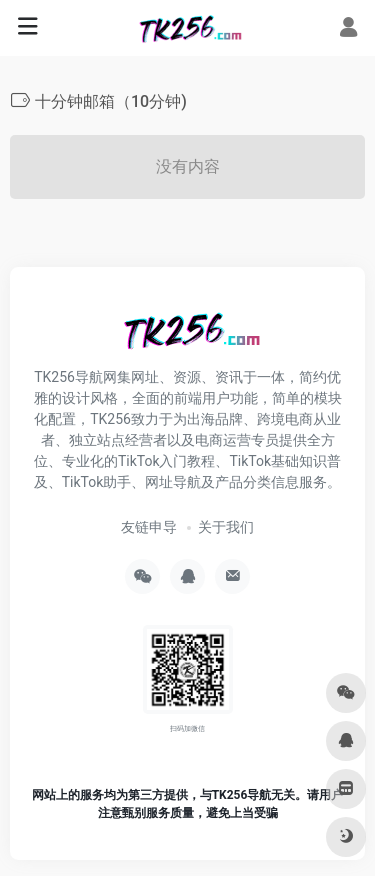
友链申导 (149, 527)
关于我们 (226, 527)
